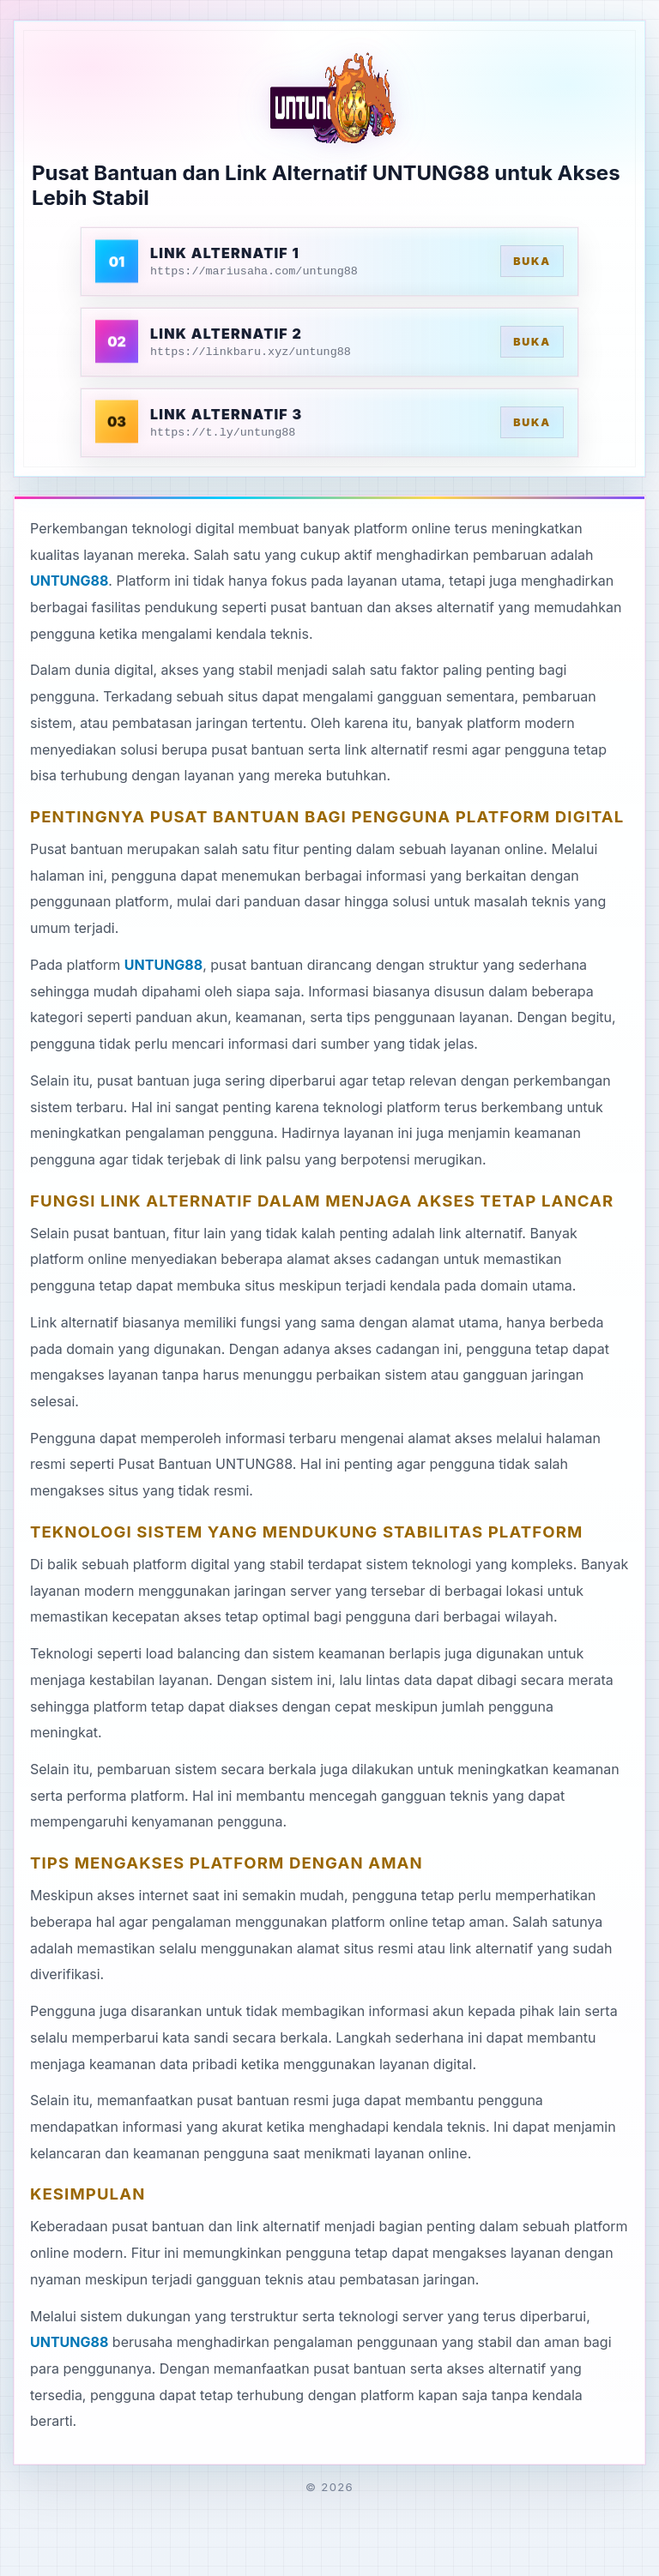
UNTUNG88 (69, 580)
